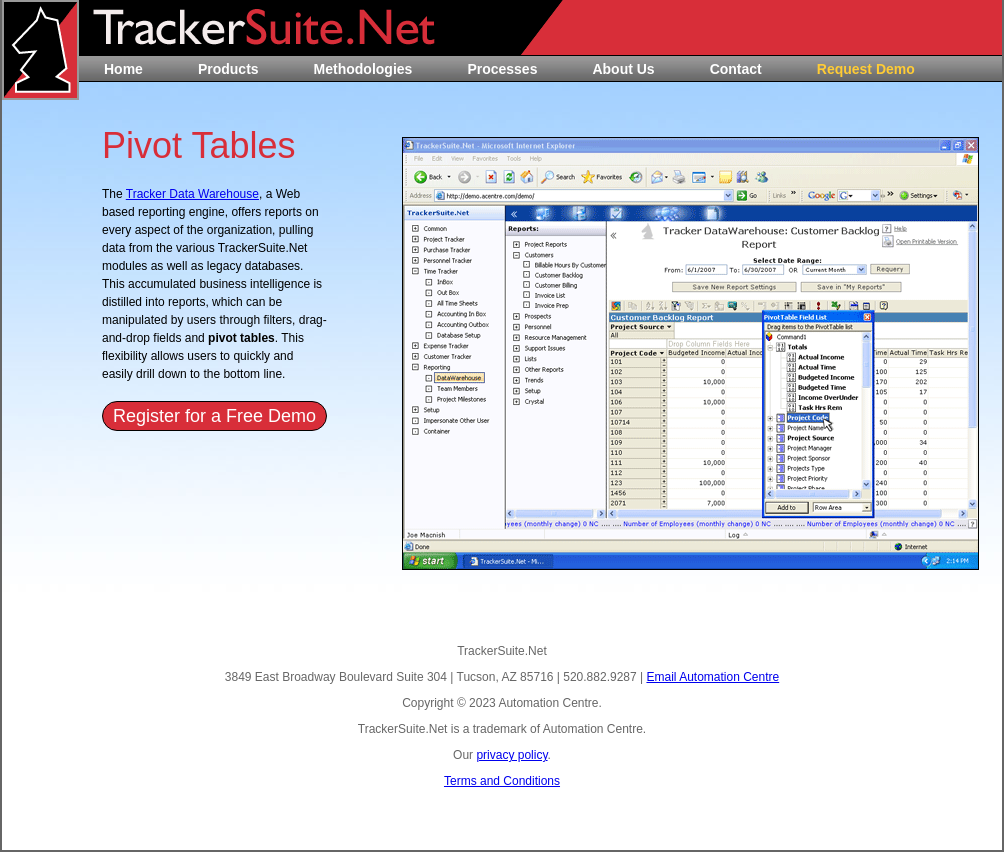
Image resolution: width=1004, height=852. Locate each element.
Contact (736, 69)
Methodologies (363, 69)
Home (123, 69)
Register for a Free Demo (214, 416)
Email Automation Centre (712, 677)
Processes (502, 69)
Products (228, 69)
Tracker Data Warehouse (192, 194)
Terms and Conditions (502, 781)
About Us (623, 69)
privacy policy (511, 755)
